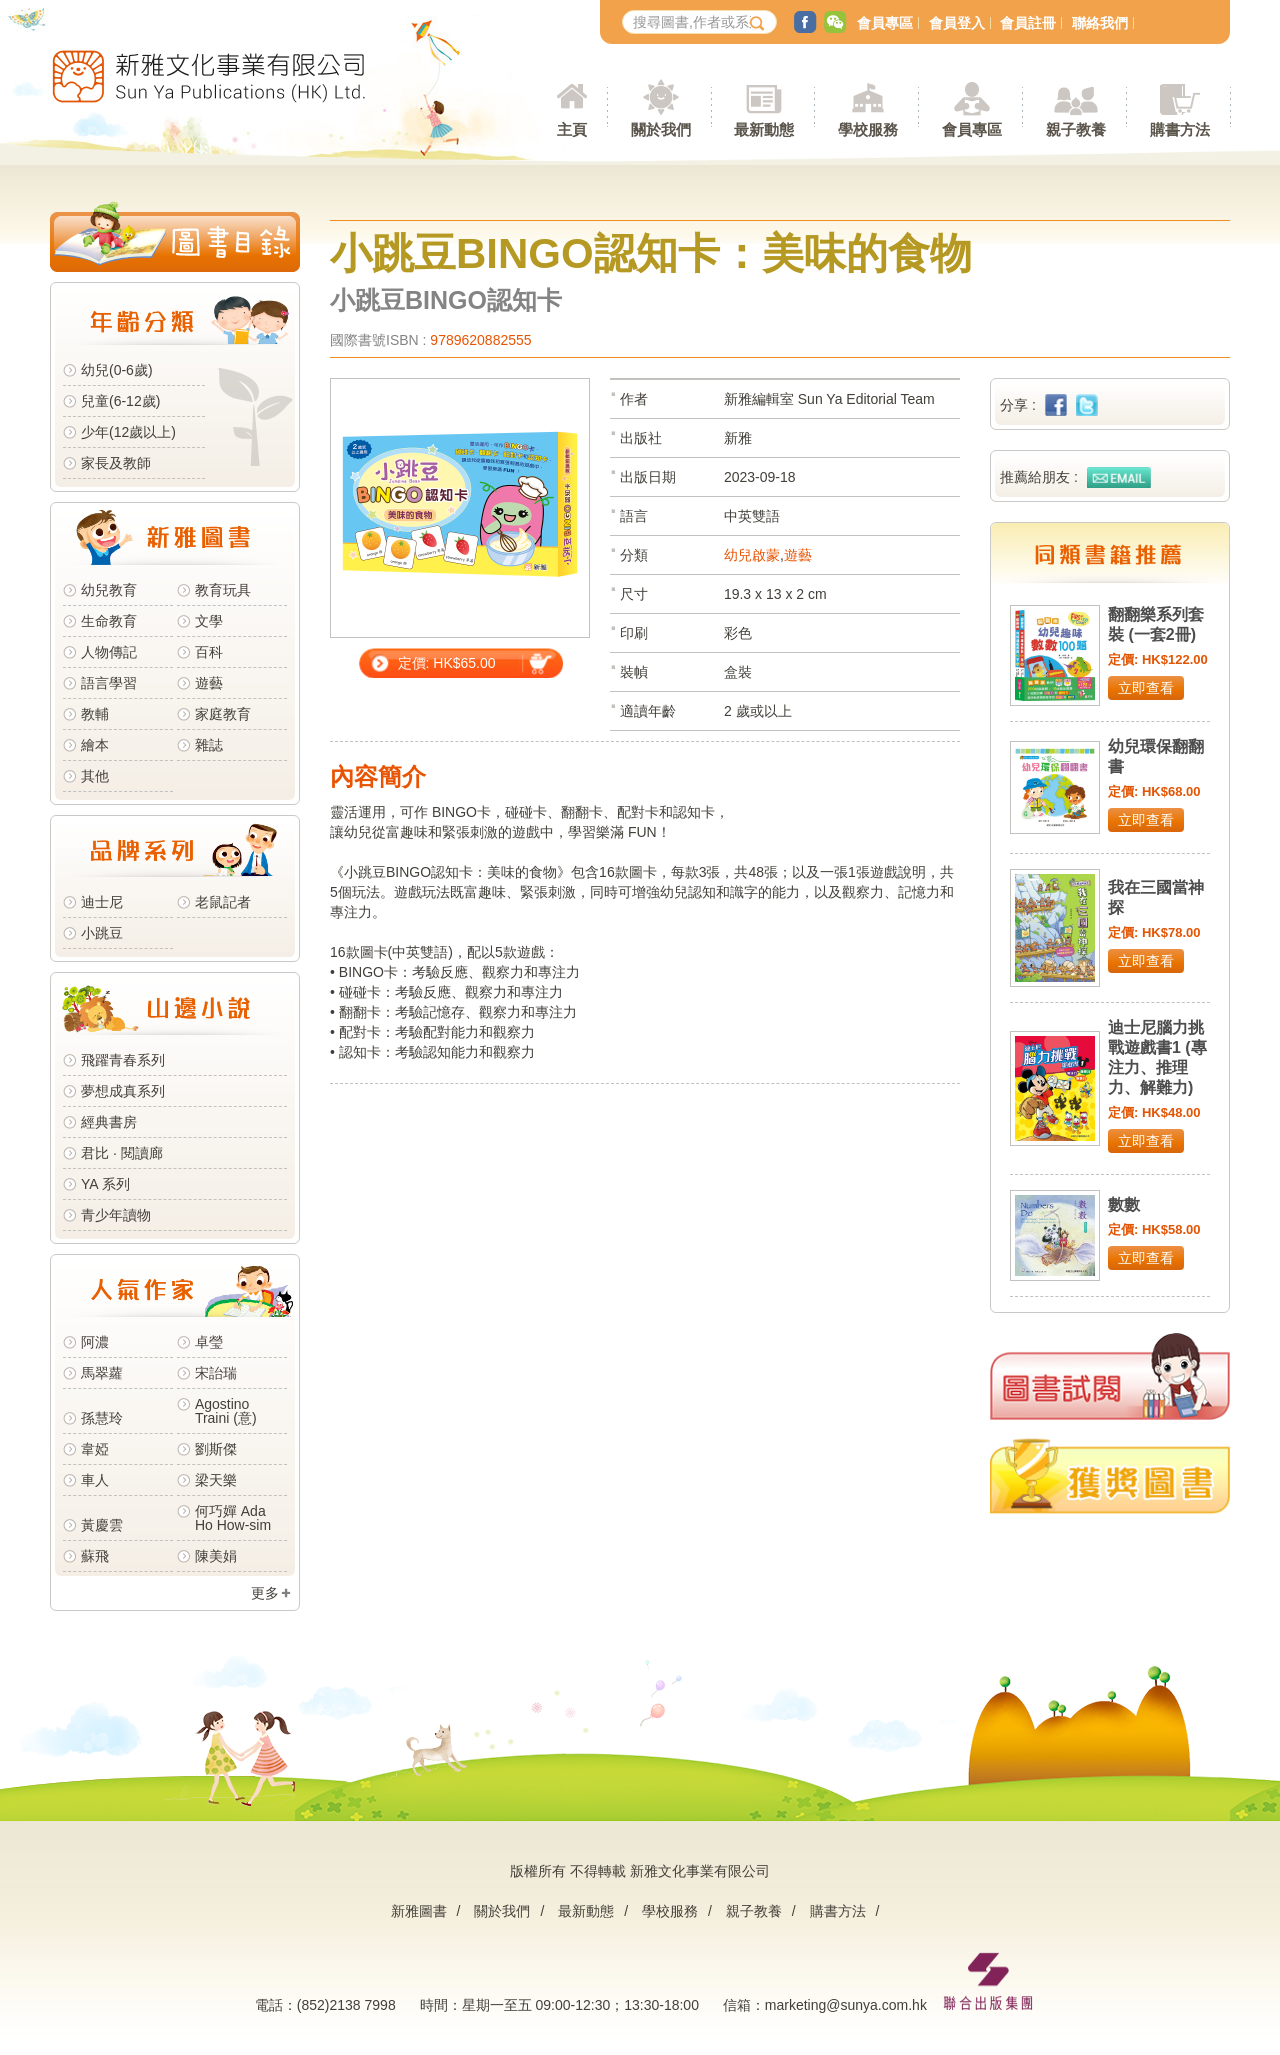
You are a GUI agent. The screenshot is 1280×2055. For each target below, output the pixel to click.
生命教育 (109, 621)
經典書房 (109, 1122)
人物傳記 (109, 652)
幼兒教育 (109, 590)
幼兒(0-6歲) (117, 370)
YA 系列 (105, 1184)
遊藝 (209, 683)
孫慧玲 (102, 1418)
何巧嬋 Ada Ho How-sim (233, 1518)
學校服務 (868, 129)
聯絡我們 (1100, 23)
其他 (95, 776)
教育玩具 (223, 590)
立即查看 (1146, 688)
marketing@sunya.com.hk (846, 2005)
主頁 (572, 129)
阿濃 (95, 1342)
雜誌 (209, 745)
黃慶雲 (102, 1525)
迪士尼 (102, 902)
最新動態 (586, 1911)
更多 (265, 1593)
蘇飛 (95, 1556)
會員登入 (957, 23)
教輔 (95, 714)
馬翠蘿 (102, 1373)
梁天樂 (216, 1480)
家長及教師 (116, 463)
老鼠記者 (223, 902)
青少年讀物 (116, 1215)
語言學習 (109, 683)
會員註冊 (1028, 23)
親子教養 (754, 1911)
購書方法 (838, 1911)
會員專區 (885, 23)
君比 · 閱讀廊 (122, 1153)
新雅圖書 (419, 1911)
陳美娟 (216, 1556)
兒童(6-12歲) (124, 401)
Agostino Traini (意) (226, 1411)
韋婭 (95, 1449)
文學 (209, 621)
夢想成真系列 (123, 1091)
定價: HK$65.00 (447, 663)
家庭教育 (223, 714)
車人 (95, 1480)
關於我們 (502, 1911)
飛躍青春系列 (123, 1060)
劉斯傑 (216, 1449)
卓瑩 (209, 1342)
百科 (209, 652)
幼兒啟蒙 (752, 555)
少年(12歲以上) (128, 432)
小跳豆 (102, 933)
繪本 (95, 745)
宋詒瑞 (216, 1373)
